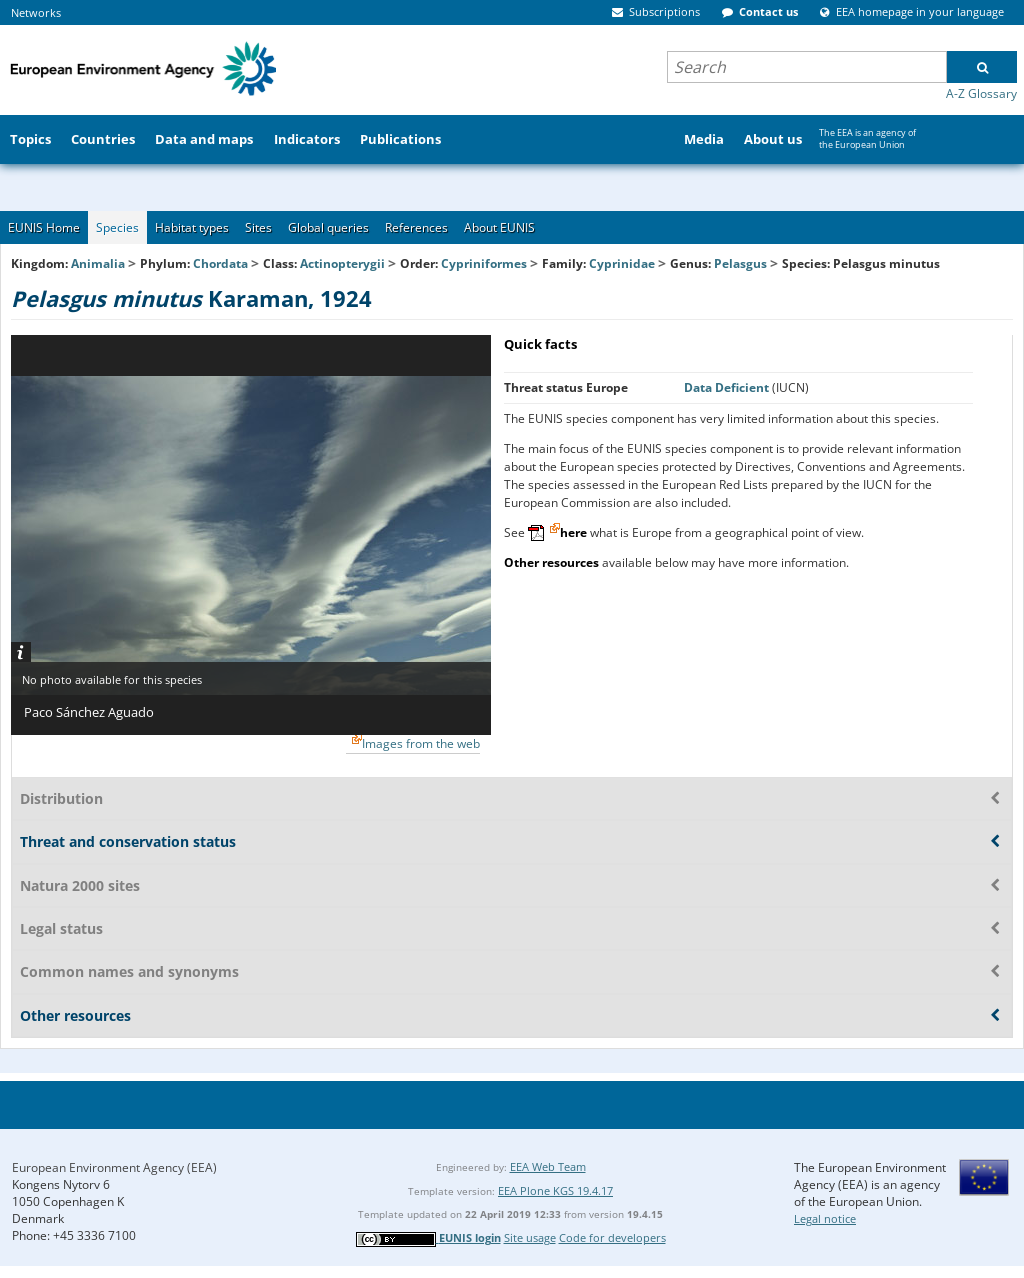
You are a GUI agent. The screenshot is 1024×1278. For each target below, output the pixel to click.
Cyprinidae (622, 263)
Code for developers (612, 1237)
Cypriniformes (484, 263)
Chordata (220, 263)
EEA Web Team (548, 1166)
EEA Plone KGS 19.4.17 (555, 1190)
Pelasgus (742, 263)
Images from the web (421, 743)
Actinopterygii (342, 263)
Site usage (530, 1237)
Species (117, 227)
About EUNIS (499, 227)
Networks (36, 12)
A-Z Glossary (981, 93)
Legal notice (825, 1218)
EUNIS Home (44, 227)
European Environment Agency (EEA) (114, 1167)
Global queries (328, 227)
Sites (258, 227)
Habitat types (192, 227)
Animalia (98, 263)
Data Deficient (728, 387)
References (416, 227)
